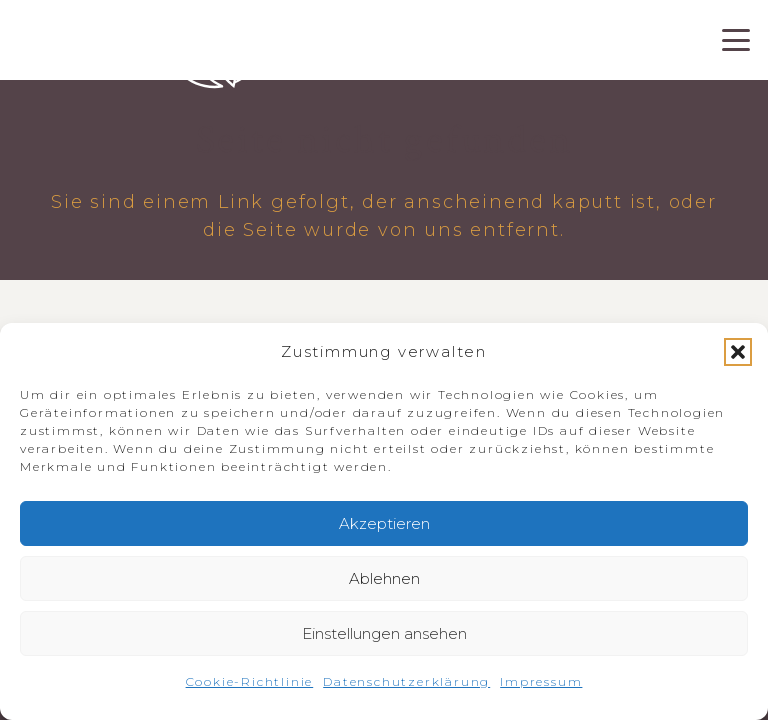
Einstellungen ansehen (384, 633)
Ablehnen (384, 578)
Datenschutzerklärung (406, 681)
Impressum (541, 681)
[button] (738, 352)
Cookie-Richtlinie (250, 681)
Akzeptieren (384, 523)
